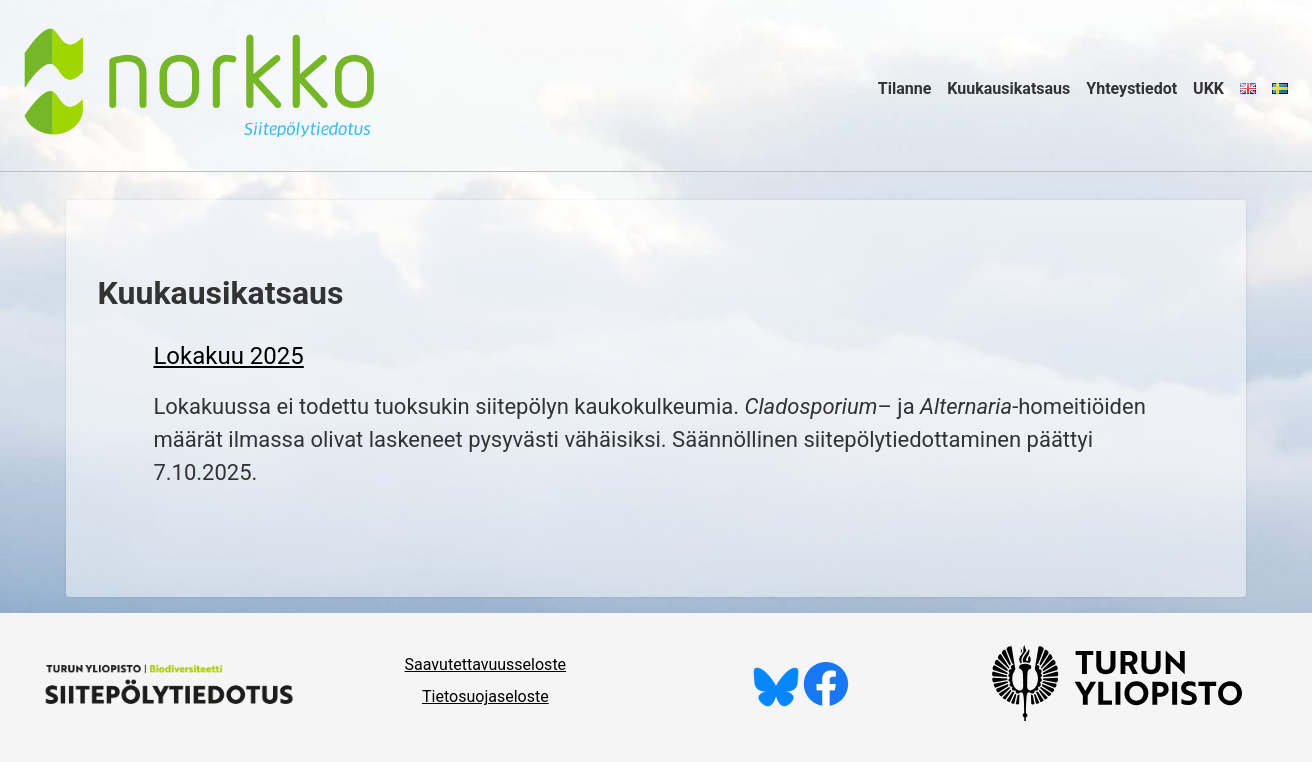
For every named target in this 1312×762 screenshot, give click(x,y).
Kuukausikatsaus (1008, 88)
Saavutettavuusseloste (486, 664)
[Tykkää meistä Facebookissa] (826, 701)
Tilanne (905, 88)
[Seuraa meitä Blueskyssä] (776, 701)
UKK (1208, 88)
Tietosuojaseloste (485, 696)
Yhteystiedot (1131, 88)
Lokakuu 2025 (228, 356)
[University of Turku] (1117, 715)
